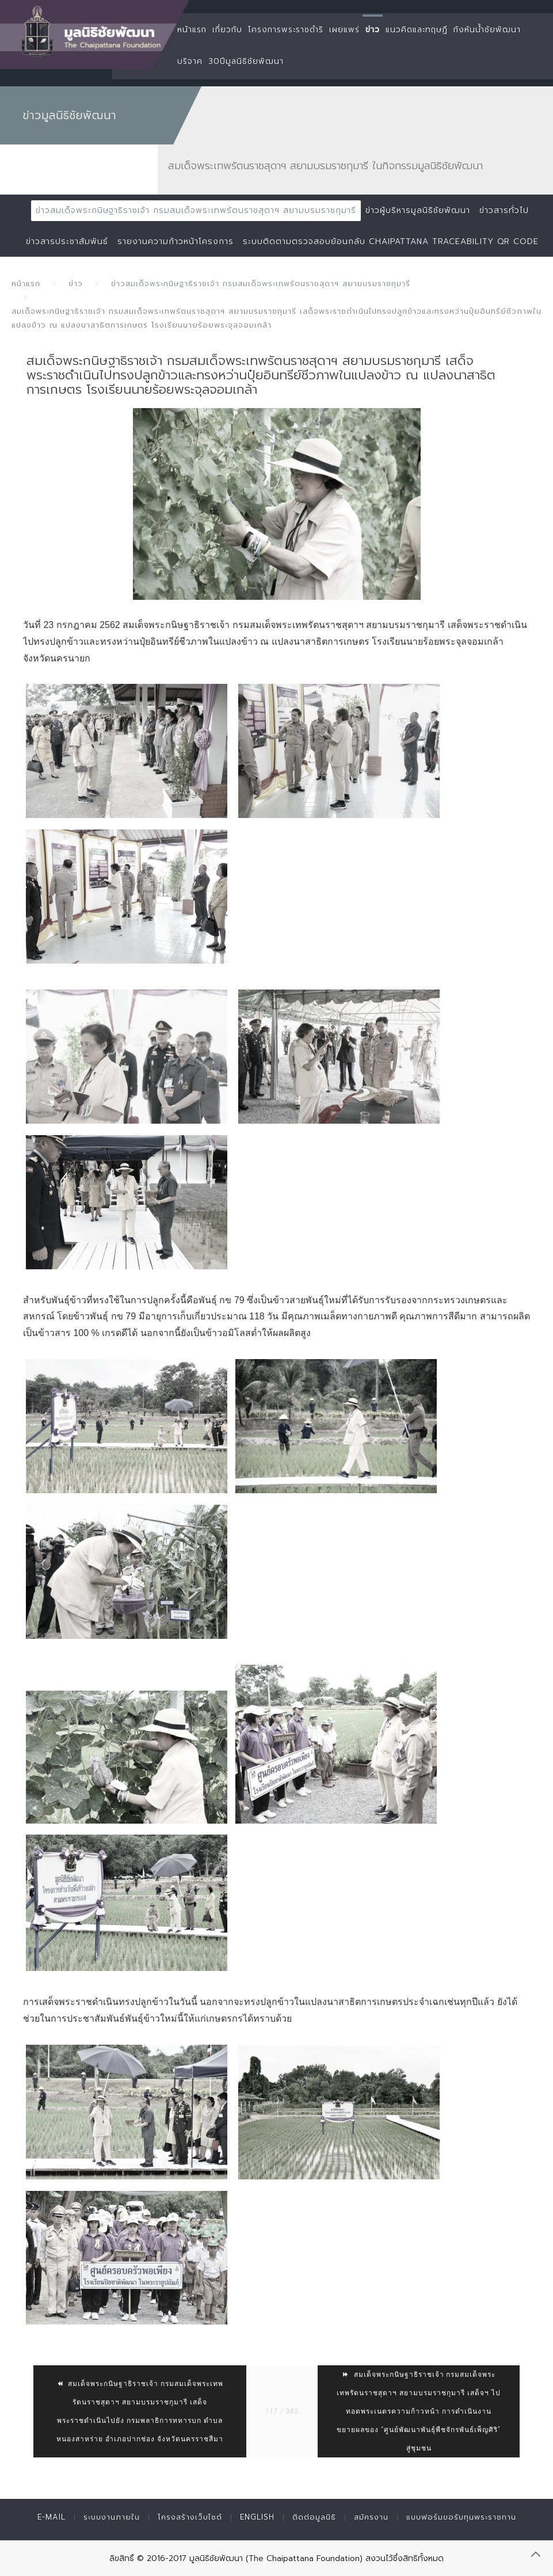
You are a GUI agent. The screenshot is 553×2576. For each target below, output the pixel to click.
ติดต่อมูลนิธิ (314, 2517)
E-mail (51, 2517)
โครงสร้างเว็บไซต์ (190, 2517)
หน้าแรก (192, 30)
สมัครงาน (371, 2517)
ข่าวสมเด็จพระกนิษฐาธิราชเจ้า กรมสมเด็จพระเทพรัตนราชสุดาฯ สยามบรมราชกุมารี (196, 210)
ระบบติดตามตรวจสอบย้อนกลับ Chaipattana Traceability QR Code (391, 241)
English (257, 2517)
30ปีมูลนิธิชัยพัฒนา (246, 61)
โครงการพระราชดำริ (285, 30)
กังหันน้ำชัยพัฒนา (487, 30)
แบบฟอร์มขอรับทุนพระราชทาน (461, 2517)
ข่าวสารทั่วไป (504, 210)
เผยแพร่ (344, 30)
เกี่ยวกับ (227, 30)
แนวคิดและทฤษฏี (417, 30)
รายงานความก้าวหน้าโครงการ (175, 241)
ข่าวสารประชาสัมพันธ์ (67, 241)
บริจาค (190, 61)
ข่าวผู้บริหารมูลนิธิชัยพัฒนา (417, 210)
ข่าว (372, 30)
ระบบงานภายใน (111, 2517)
